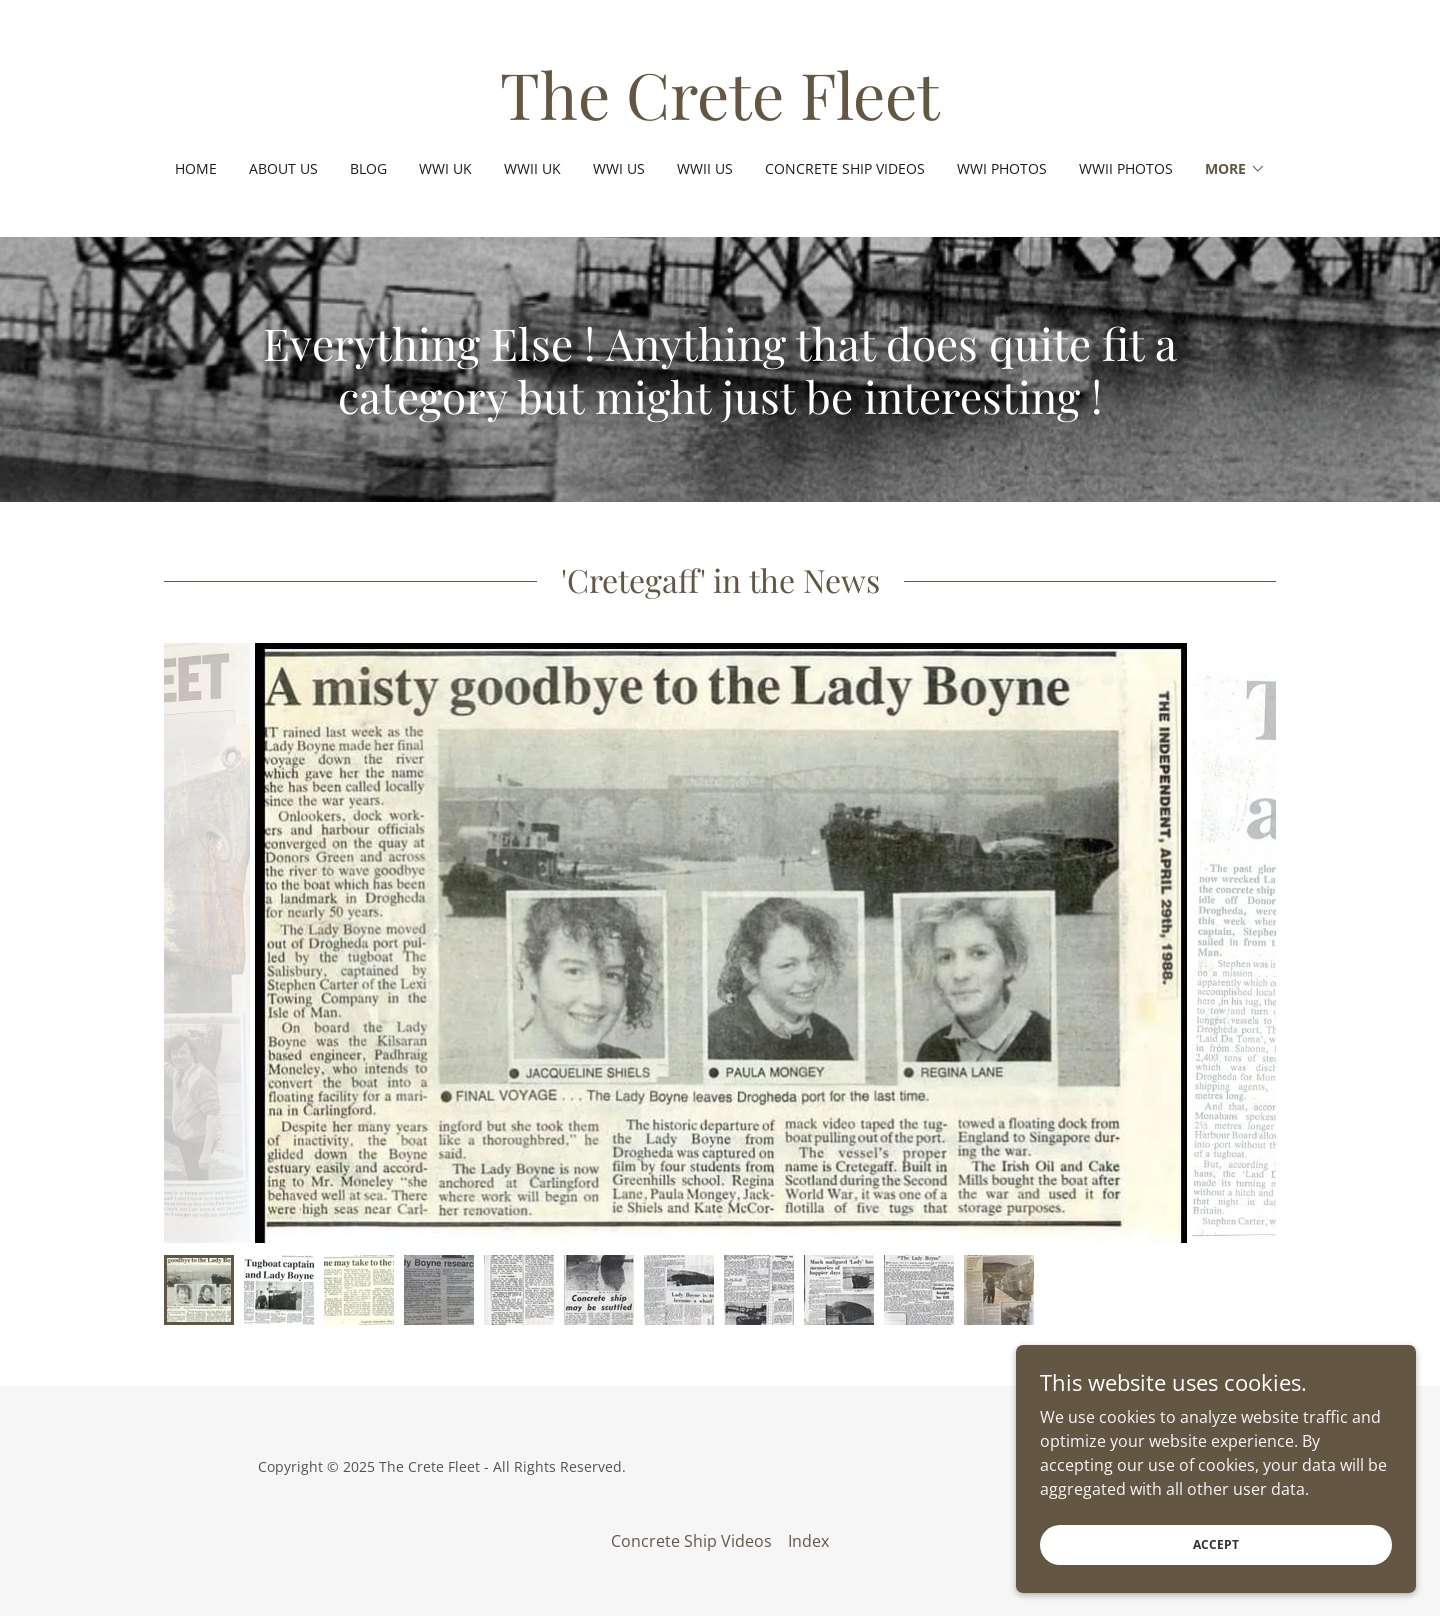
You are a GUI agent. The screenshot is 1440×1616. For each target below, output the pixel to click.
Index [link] (808, 1541)
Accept (1216, 1544)
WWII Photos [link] (1126, 168)
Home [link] (196, 168)
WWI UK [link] (445, 168)
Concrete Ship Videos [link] (845, 168)
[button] (1235, 169)
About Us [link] (283, 168)
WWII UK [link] (532, 168)
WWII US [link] (705, 168)
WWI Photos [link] (1002, 168)
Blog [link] (368, 168)
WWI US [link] (619, 168)
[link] (720, 114)
